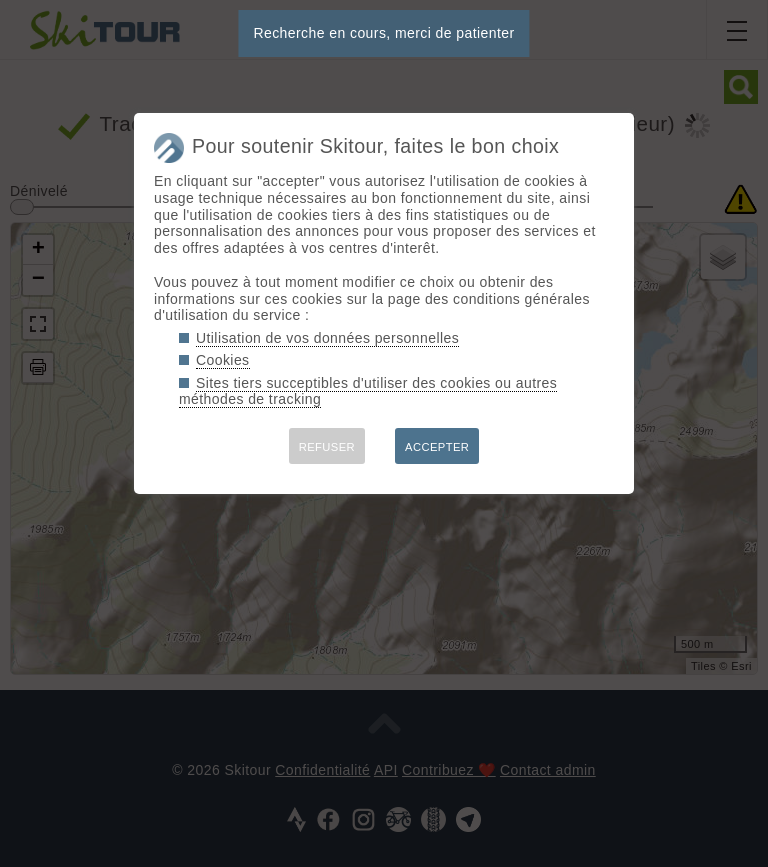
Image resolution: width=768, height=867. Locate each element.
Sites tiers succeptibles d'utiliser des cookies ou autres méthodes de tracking (368, 391)
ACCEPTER (437, 447)
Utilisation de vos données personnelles (327, 338)
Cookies (223, 360)
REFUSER (327, 447)
